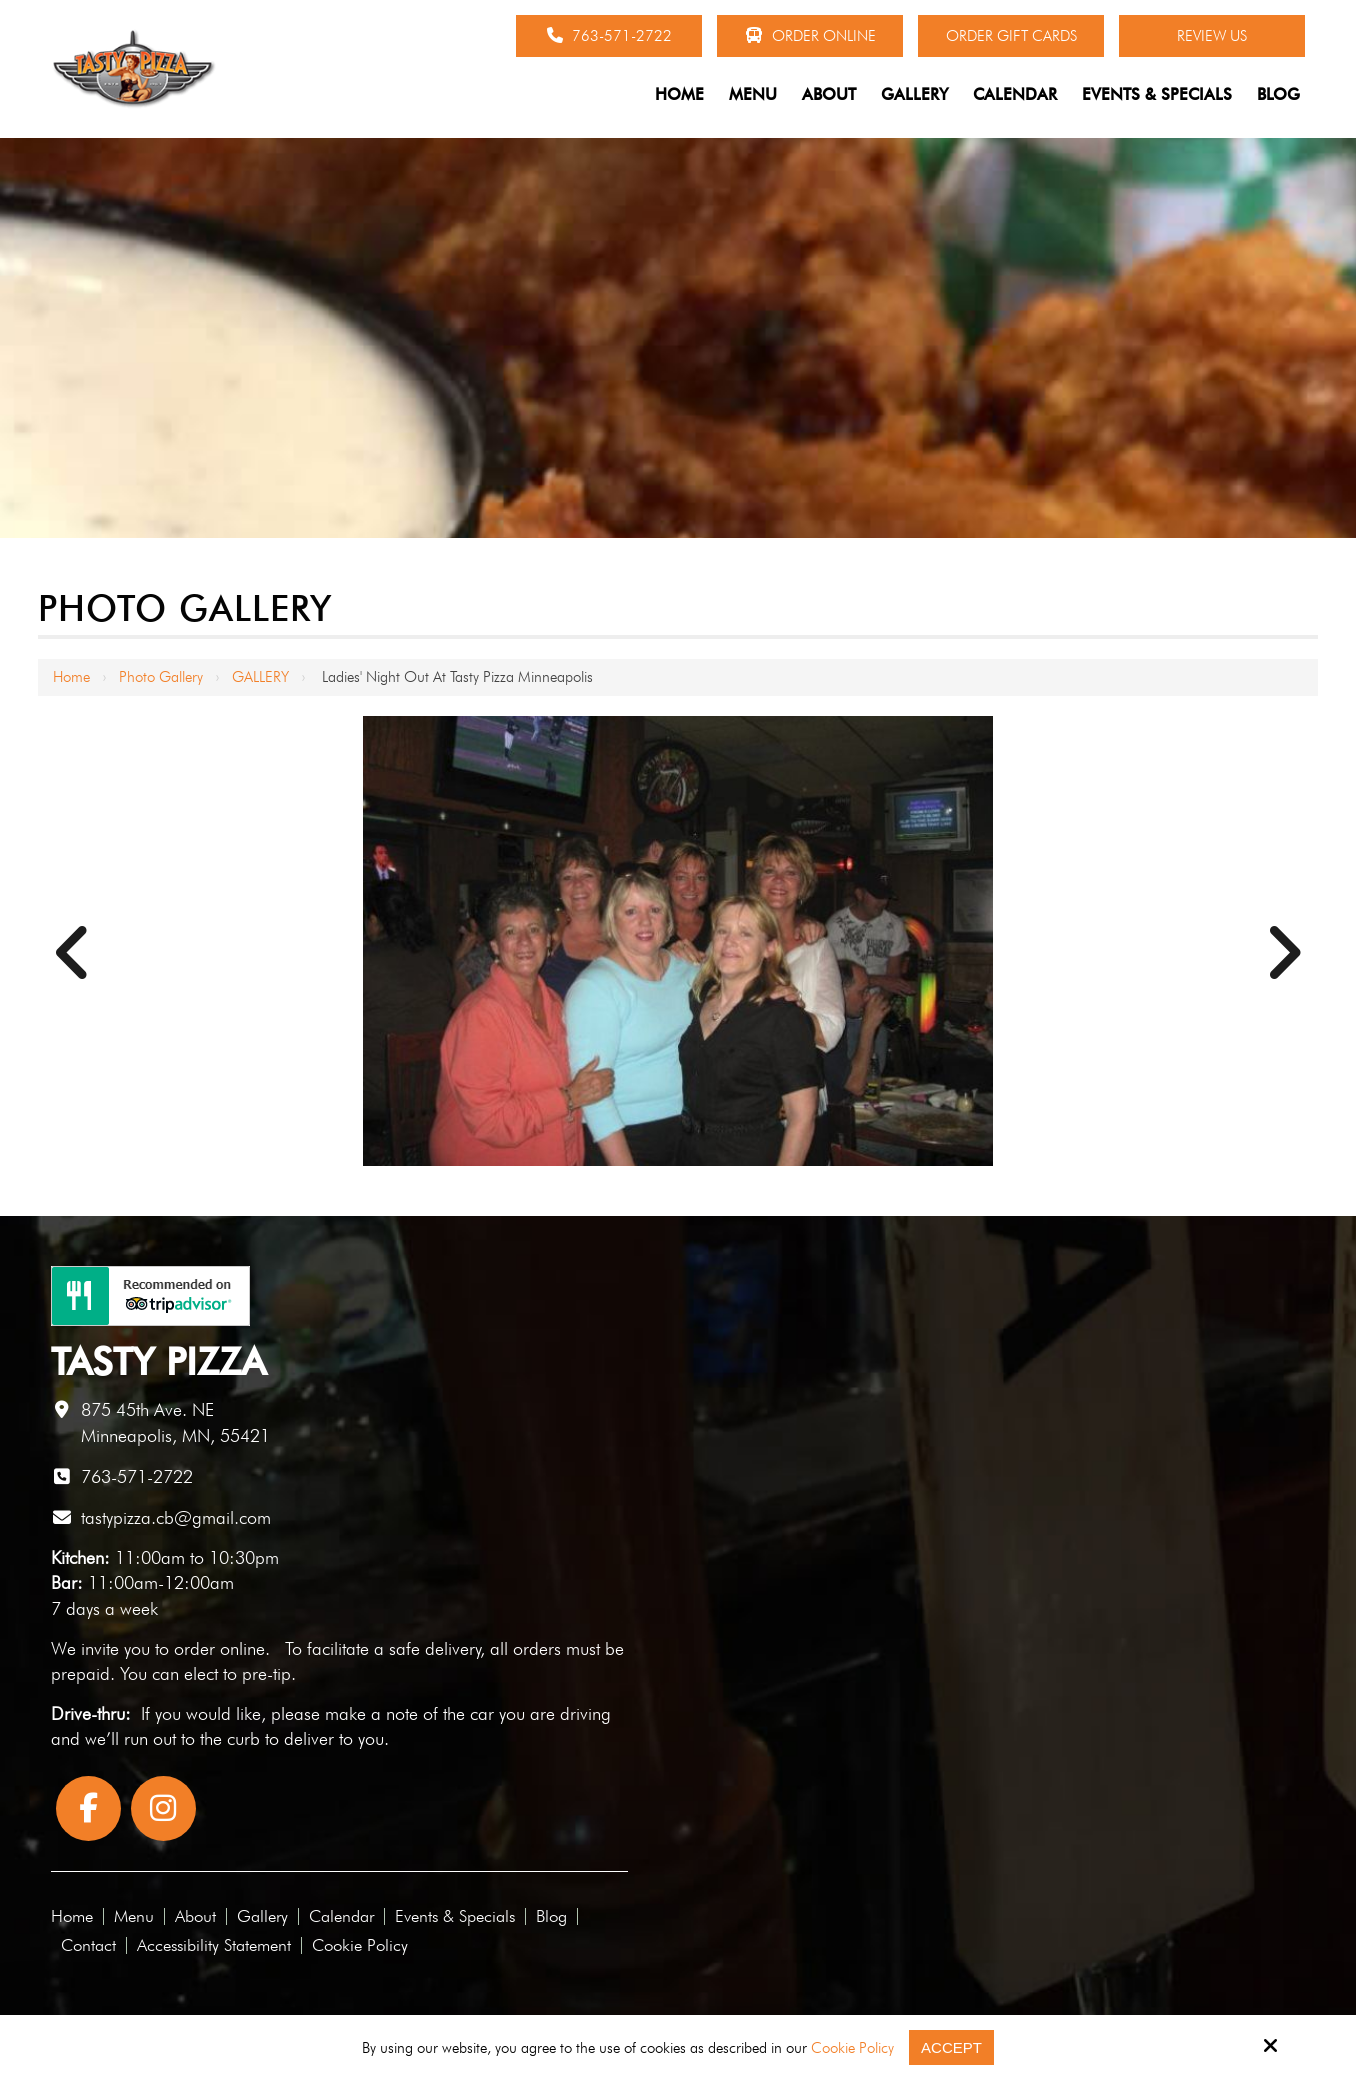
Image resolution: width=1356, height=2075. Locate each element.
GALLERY (260, 677)
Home (71, 677)
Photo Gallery (161, 677)
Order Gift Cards (1011, 36)
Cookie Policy (852, 2048)
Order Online (810, 36)
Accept (951, 2047)
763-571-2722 (609, 36)
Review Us (1212, 36)
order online (219, 1648)
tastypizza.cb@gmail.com (176, 1517)
